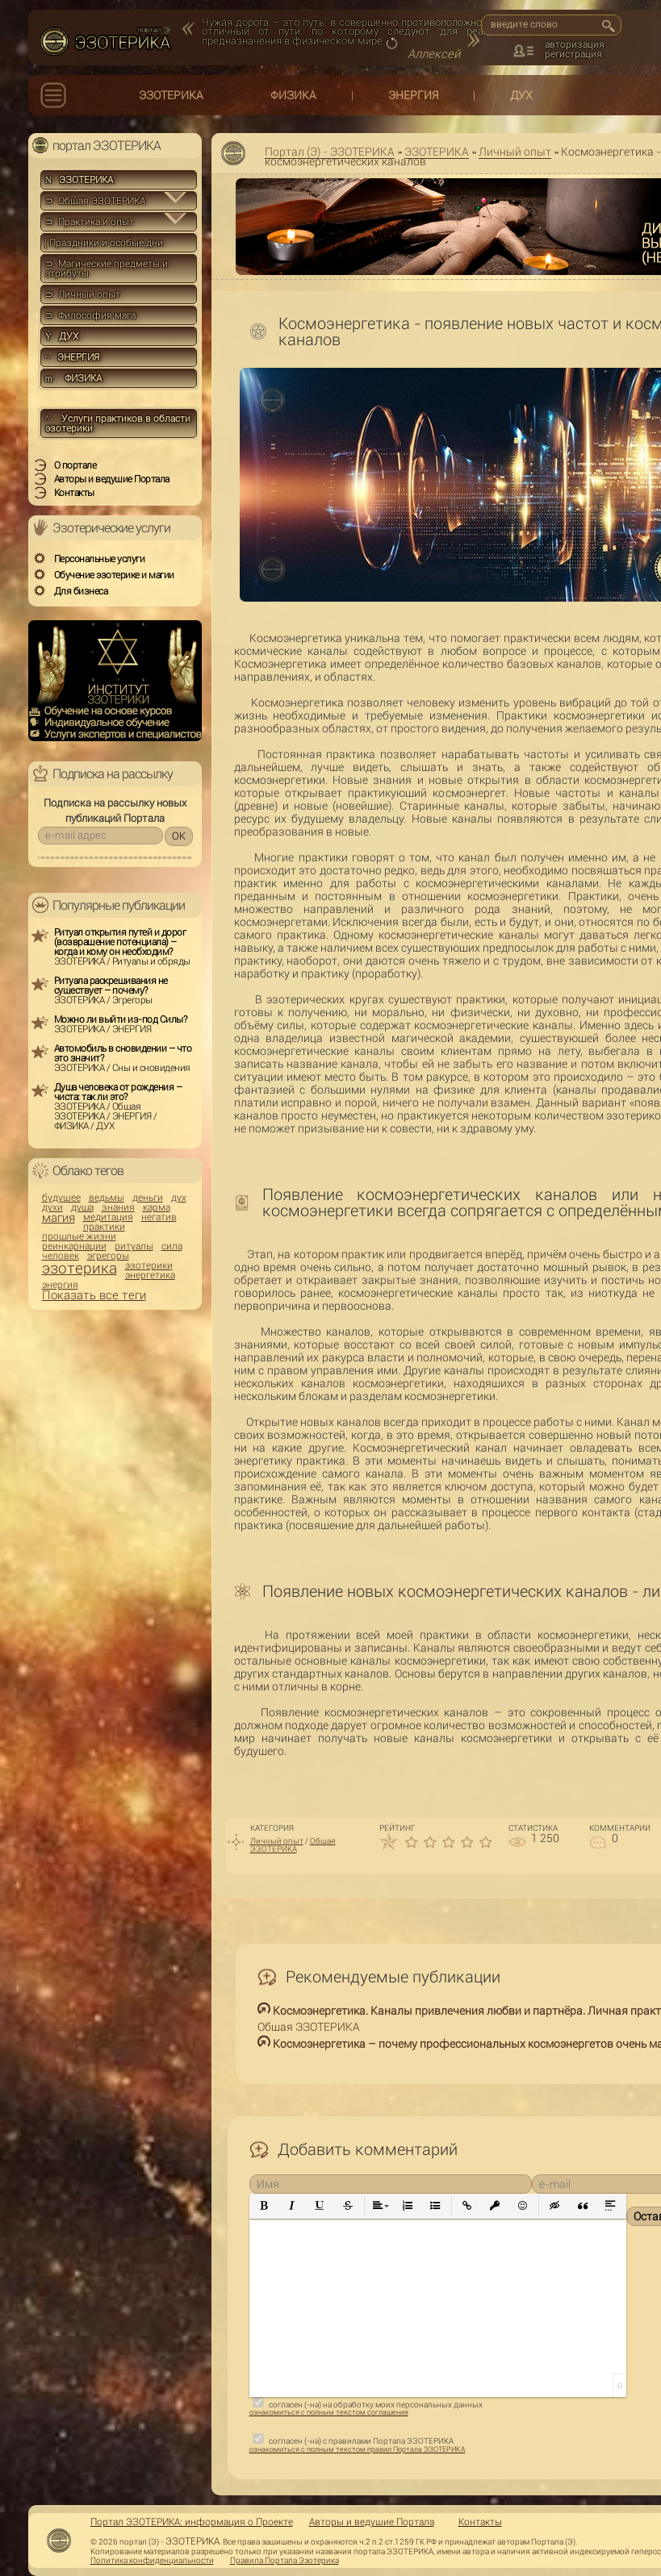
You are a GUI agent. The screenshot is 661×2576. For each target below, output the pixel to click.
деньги (147, 1198)
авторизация (575, 44)
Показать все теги (94, 1296)
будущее (61, 1198)
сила (171, 1246)
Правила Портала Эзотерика (284, 2561)
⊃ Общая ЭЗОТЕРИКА (95, 200)
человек (60, 1256)
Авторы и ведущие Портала (371, 2522)
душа (82, 1207)
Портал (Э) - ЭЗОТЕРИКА (330, 151)
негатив (159, 1217)
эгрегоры (108, 1256)
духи (52, 1207)
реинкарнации (74, 1246)
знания (118, 1207)
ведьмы (106, 1198)
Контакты (480, 2522)
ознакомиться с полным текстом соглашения (328, 2412)
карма (156, 1207)
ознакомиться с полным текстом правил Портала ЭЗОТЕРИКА (357, 2449)
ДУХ (521, 95)
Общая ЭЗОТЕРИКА (293, 1844)
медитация (108, 1217)
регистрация (573, 54)
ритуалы (134, 1246)
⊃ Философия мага (90, 315)
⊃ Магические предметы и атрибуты (106, 268)
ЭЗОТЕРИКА (171, 95)
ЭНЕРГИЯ (413, 95)
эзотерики (149, 1265)
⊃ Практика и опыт (89, 221)
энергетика (150, 1275)
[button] (264, 2206)
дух (178, 1198)
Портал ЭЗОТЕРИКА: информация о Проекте (191, 2522)
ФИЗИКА (293, 95)
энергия (60, 1285)
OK (179, 836)
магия (58, 1218)
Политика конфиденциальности (152, 2561)
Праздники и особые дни (104, 242)
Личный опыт (515, 151)
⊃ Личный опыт (82, 294)
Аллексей (434, 54)
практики (104, 1227)
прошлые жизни (79, 1236)
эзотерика (79, 1268)
